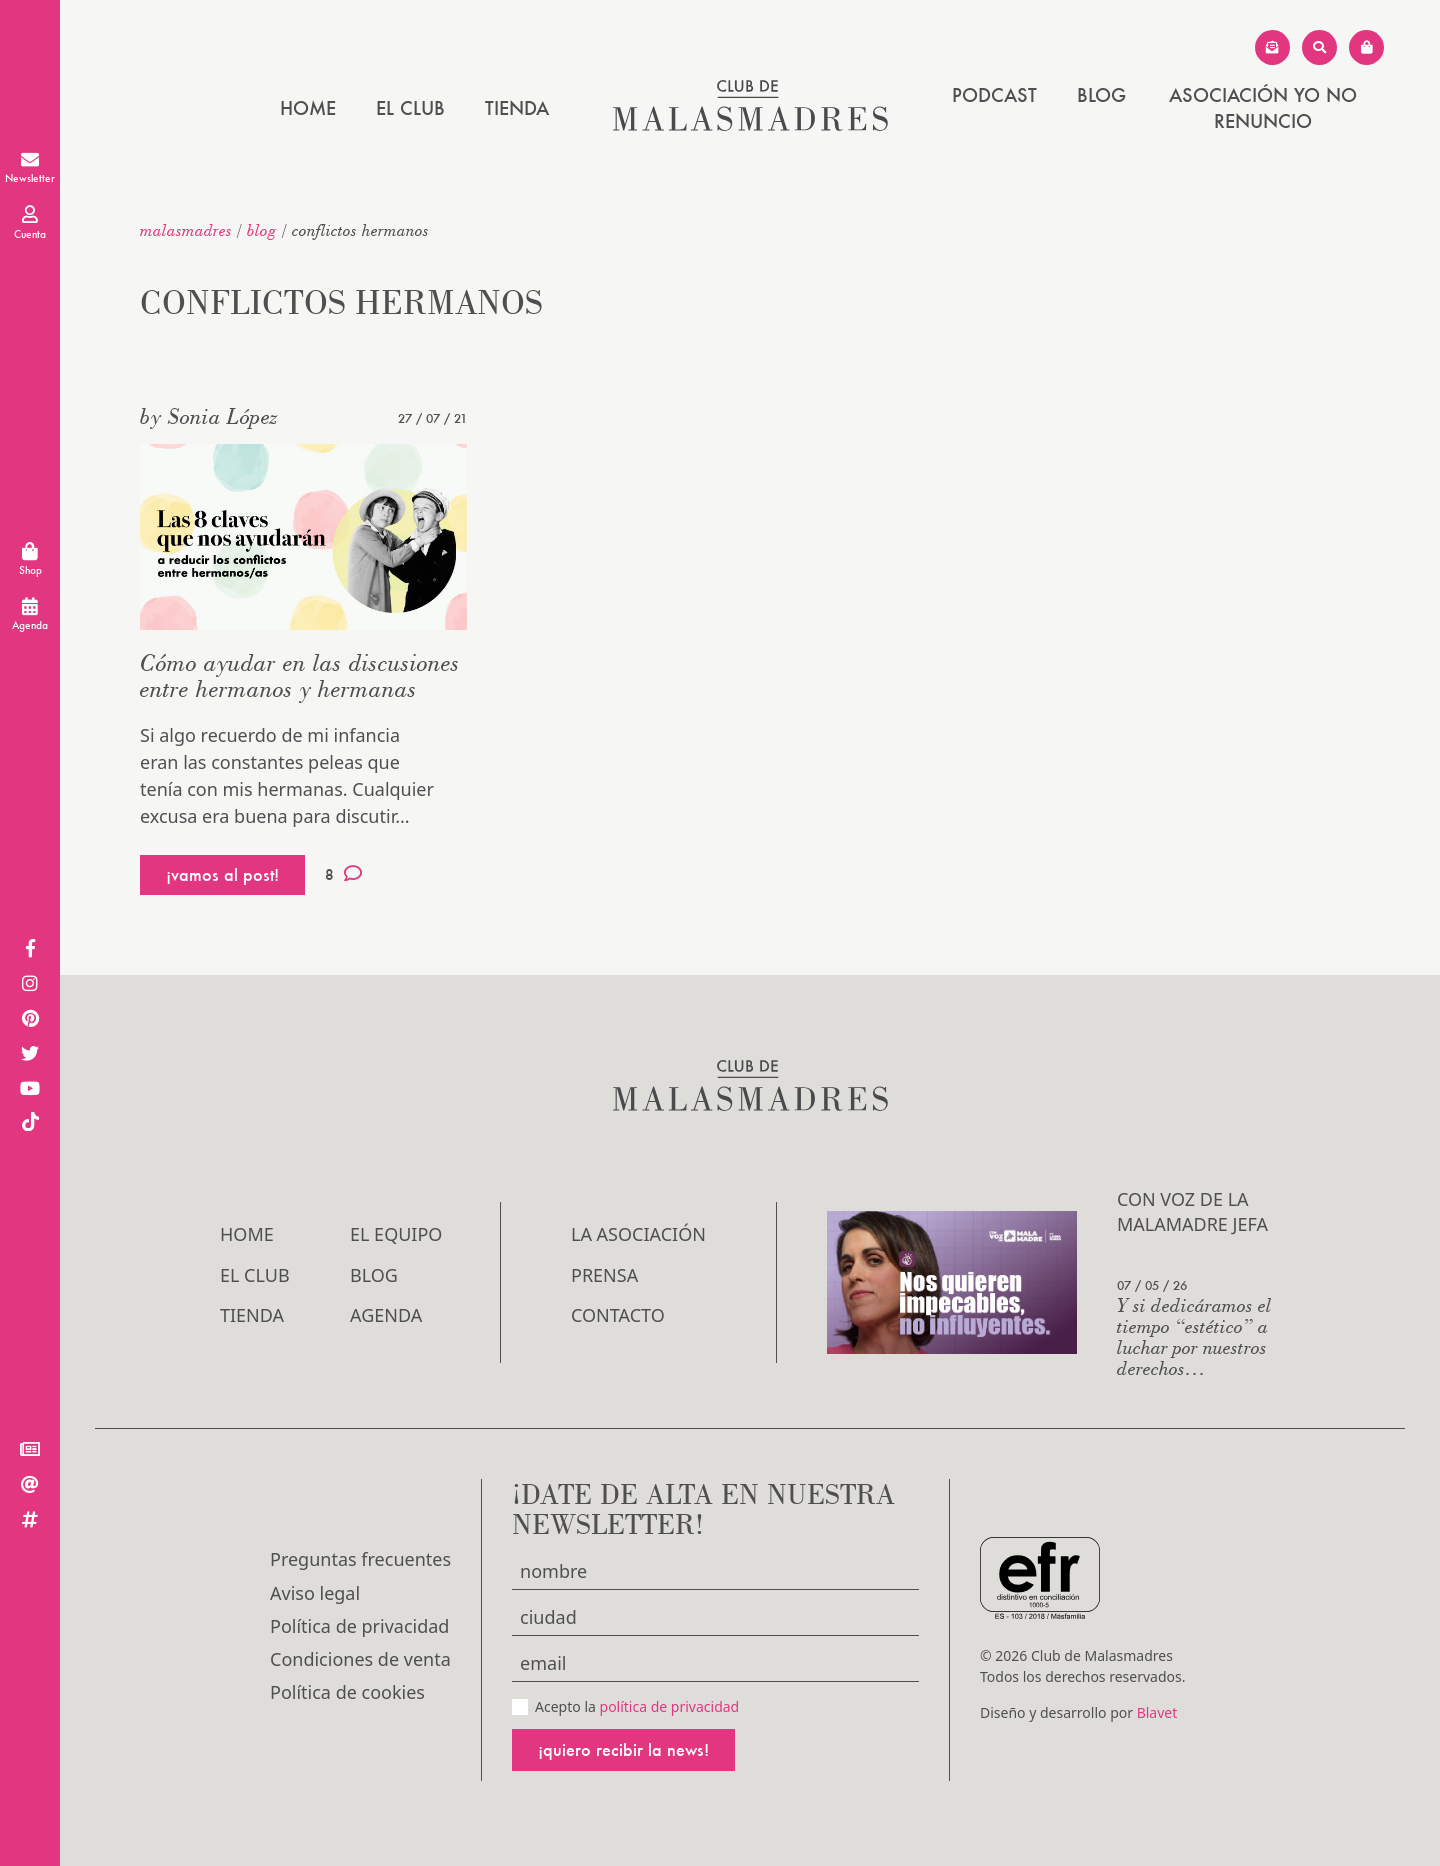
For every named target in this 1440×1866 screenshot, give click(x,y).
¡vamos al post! (222, 874)
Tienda (517, 108)
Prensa (604, 1275)
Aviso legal (315, 1593)
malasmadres (186, 230)
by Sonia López (209, 416)
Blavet (1157, 1712)
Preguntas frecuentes (360, 1559)
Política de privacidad (359, 1626)
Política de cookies (347, 1692)
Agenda (386, 1315)
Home (308, 108)
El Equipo (396, 1234)
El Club (410, 108)
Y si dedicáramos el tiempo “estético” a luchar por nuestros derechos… (1194, 1336)
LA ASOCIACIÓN (638, 1234)
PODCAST (994, 95)
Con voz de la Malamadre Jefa (1192, 1211)
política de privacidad (670, 1706)
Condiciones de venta (360, 1659)
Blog (1101, 95)
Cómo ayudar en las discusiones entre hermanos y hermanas (300, 675)
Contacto (618, 1315)
